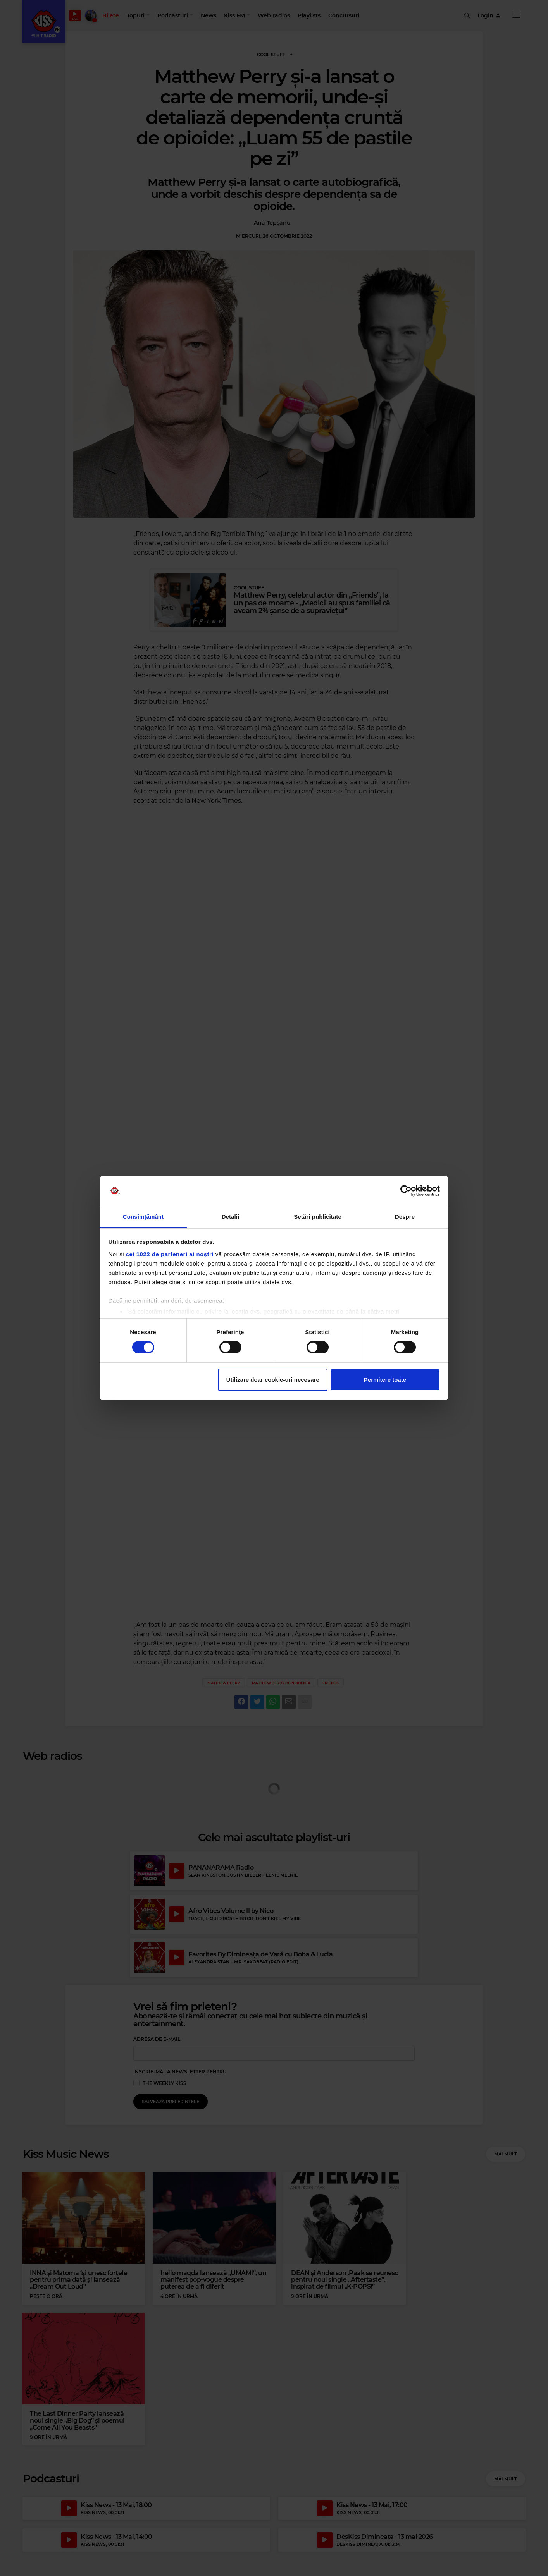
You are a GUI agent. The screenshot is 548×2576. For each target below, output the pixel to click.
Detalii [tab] (231, 1216)
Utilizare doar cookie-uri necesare (272, 1379)
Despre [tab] (405, 1216)
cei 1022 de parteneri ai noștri (170, 1254)
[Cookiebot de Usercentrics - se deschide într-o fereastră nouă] (406, 1191)
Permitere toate (385, 1379)
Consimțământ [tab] (143, 1216)
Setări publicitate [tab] (317, 1216)
